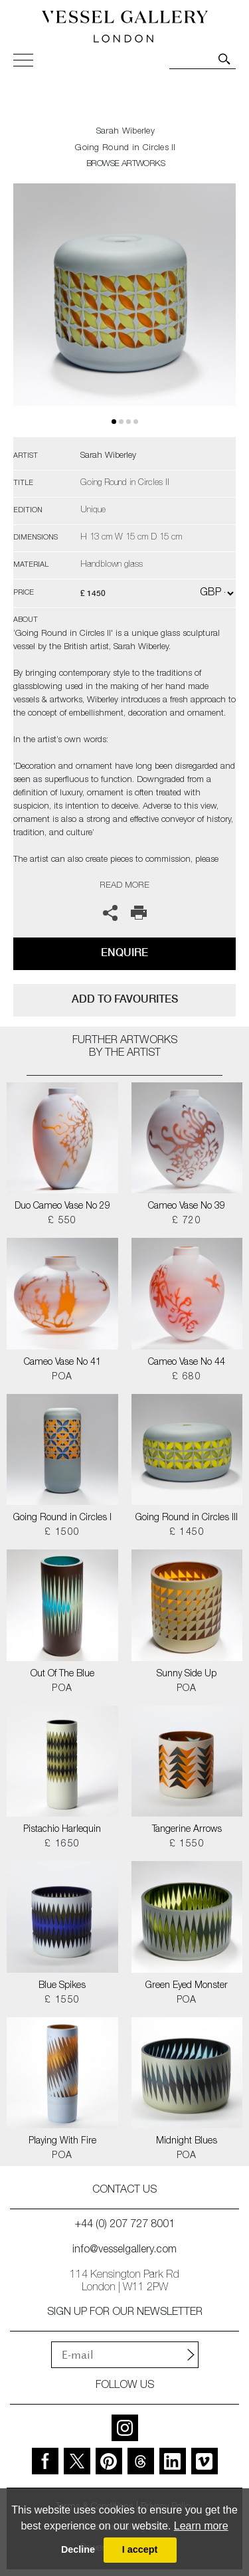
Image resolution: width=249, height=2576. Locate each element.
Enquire (124, 952)
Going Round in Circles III (186, 1518)
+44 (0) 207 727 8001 (125, 2225)
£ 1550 (187, 1844)
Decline (78, 2549)
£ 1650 (62, 1844)
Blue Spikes (62, 1986)
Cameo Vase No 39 (186, 1206)
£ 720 (186, 1221)
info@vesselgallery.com (124, 2250)
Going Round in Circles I (62, 1518)
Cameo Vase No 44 (186, 1362)
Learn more (201, 2525)
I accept (140, 2549)
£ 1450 (187, 1532)
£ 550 (62, 1221)
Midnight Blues (186, 2141)
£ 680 (186, 1377)
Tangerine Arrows (187, 1829)
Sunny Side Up (186, 1674)
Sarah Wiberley (125, 132)
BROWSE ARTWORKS (125, 164)
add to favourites (125, 999)
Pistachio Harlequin (62, 1829)
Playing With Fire (62, 2141)
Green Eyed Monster (186, 1986)
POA (62, 1377)
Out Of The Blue (62, 1674)
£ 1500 (62, 1532)
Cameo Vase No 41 (62, 1362)
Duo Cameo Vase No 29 (62, 1206)
